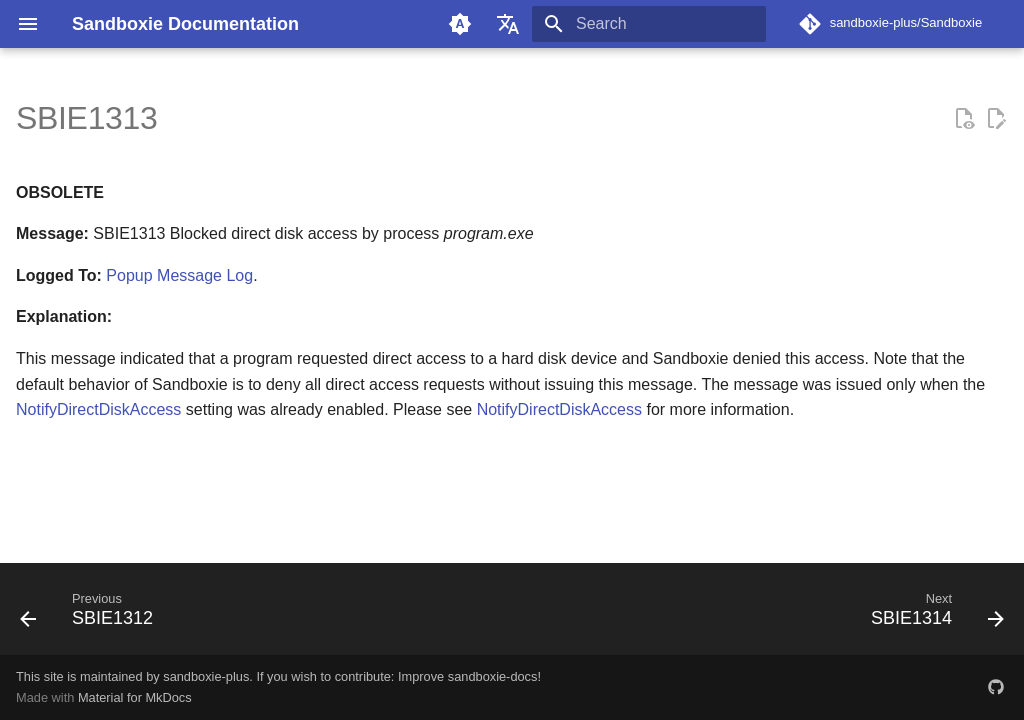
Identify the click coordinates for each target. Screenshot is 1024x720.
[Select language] (508, 24)
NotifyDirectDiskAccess (98, 409)
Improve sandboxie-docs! (469, 676)
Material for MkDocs (135, 697)
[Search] (649, 24)
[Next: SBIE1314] (932, 615)
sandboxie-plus (206, 676)
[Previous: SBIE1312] (92, 615)
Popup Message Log (179, 275)
